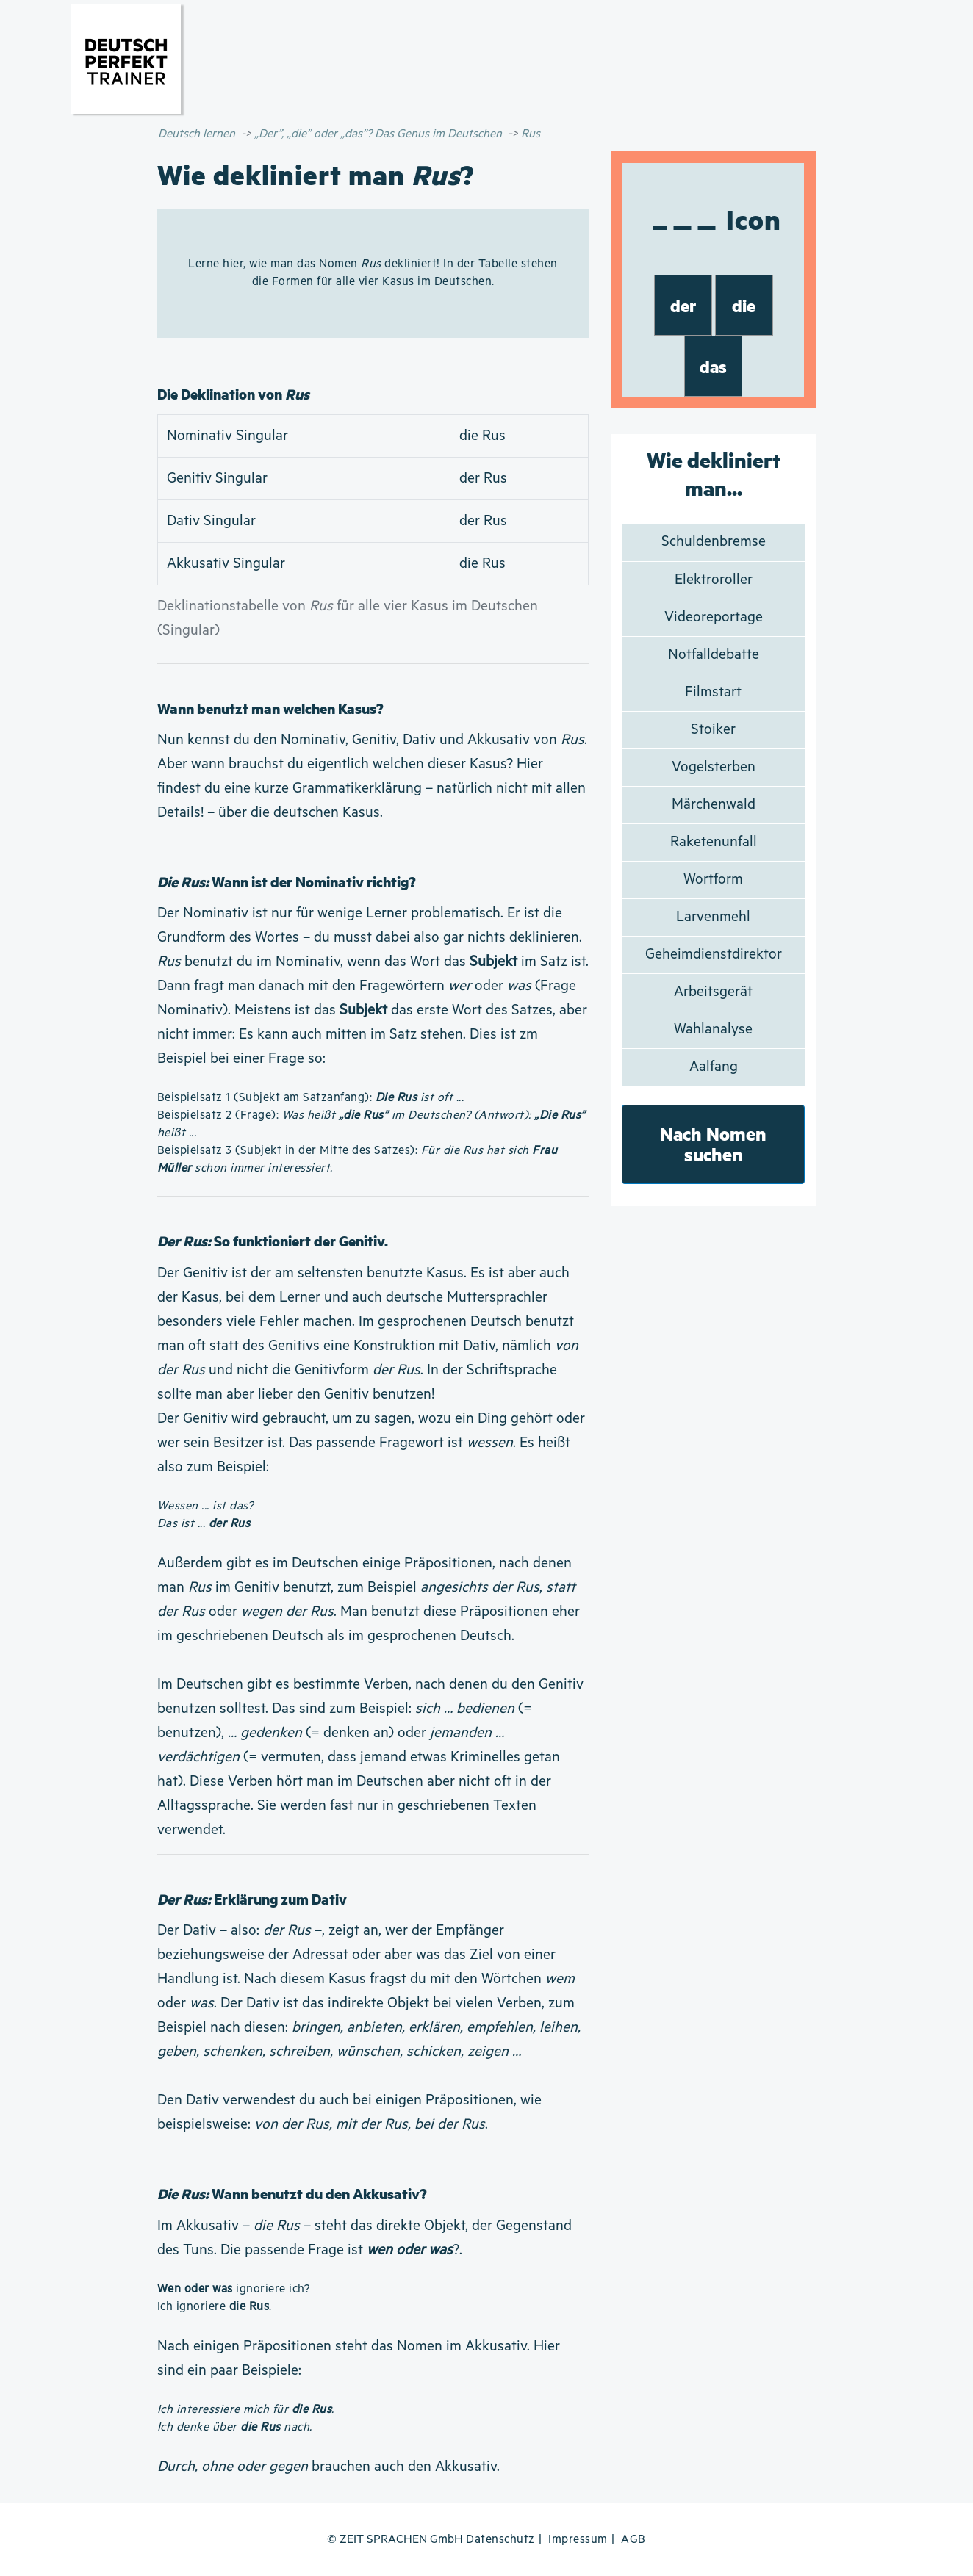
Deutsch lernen (196, 134)
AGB (633, 2540)
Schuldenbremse (713, 541)
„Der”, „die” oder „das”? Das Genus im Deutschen (378, 134)
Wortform (713, 879)
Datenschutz (500, 2540)
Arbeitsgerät (713, 992)
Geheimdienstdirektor (713, 954)
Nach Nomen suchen (713, 1144)
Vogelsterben (713, 767)
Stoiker (713, 729)
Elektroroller (714, 579)
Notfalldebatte (713, 654)
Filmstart (713, 692)
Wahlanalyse (713, 1029)
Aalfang (713, 1066)
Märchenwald (713, 804)
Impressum (578, 2540)
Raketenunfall (713, 842)
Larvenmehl (713, 917)
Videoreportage (713, 617)
